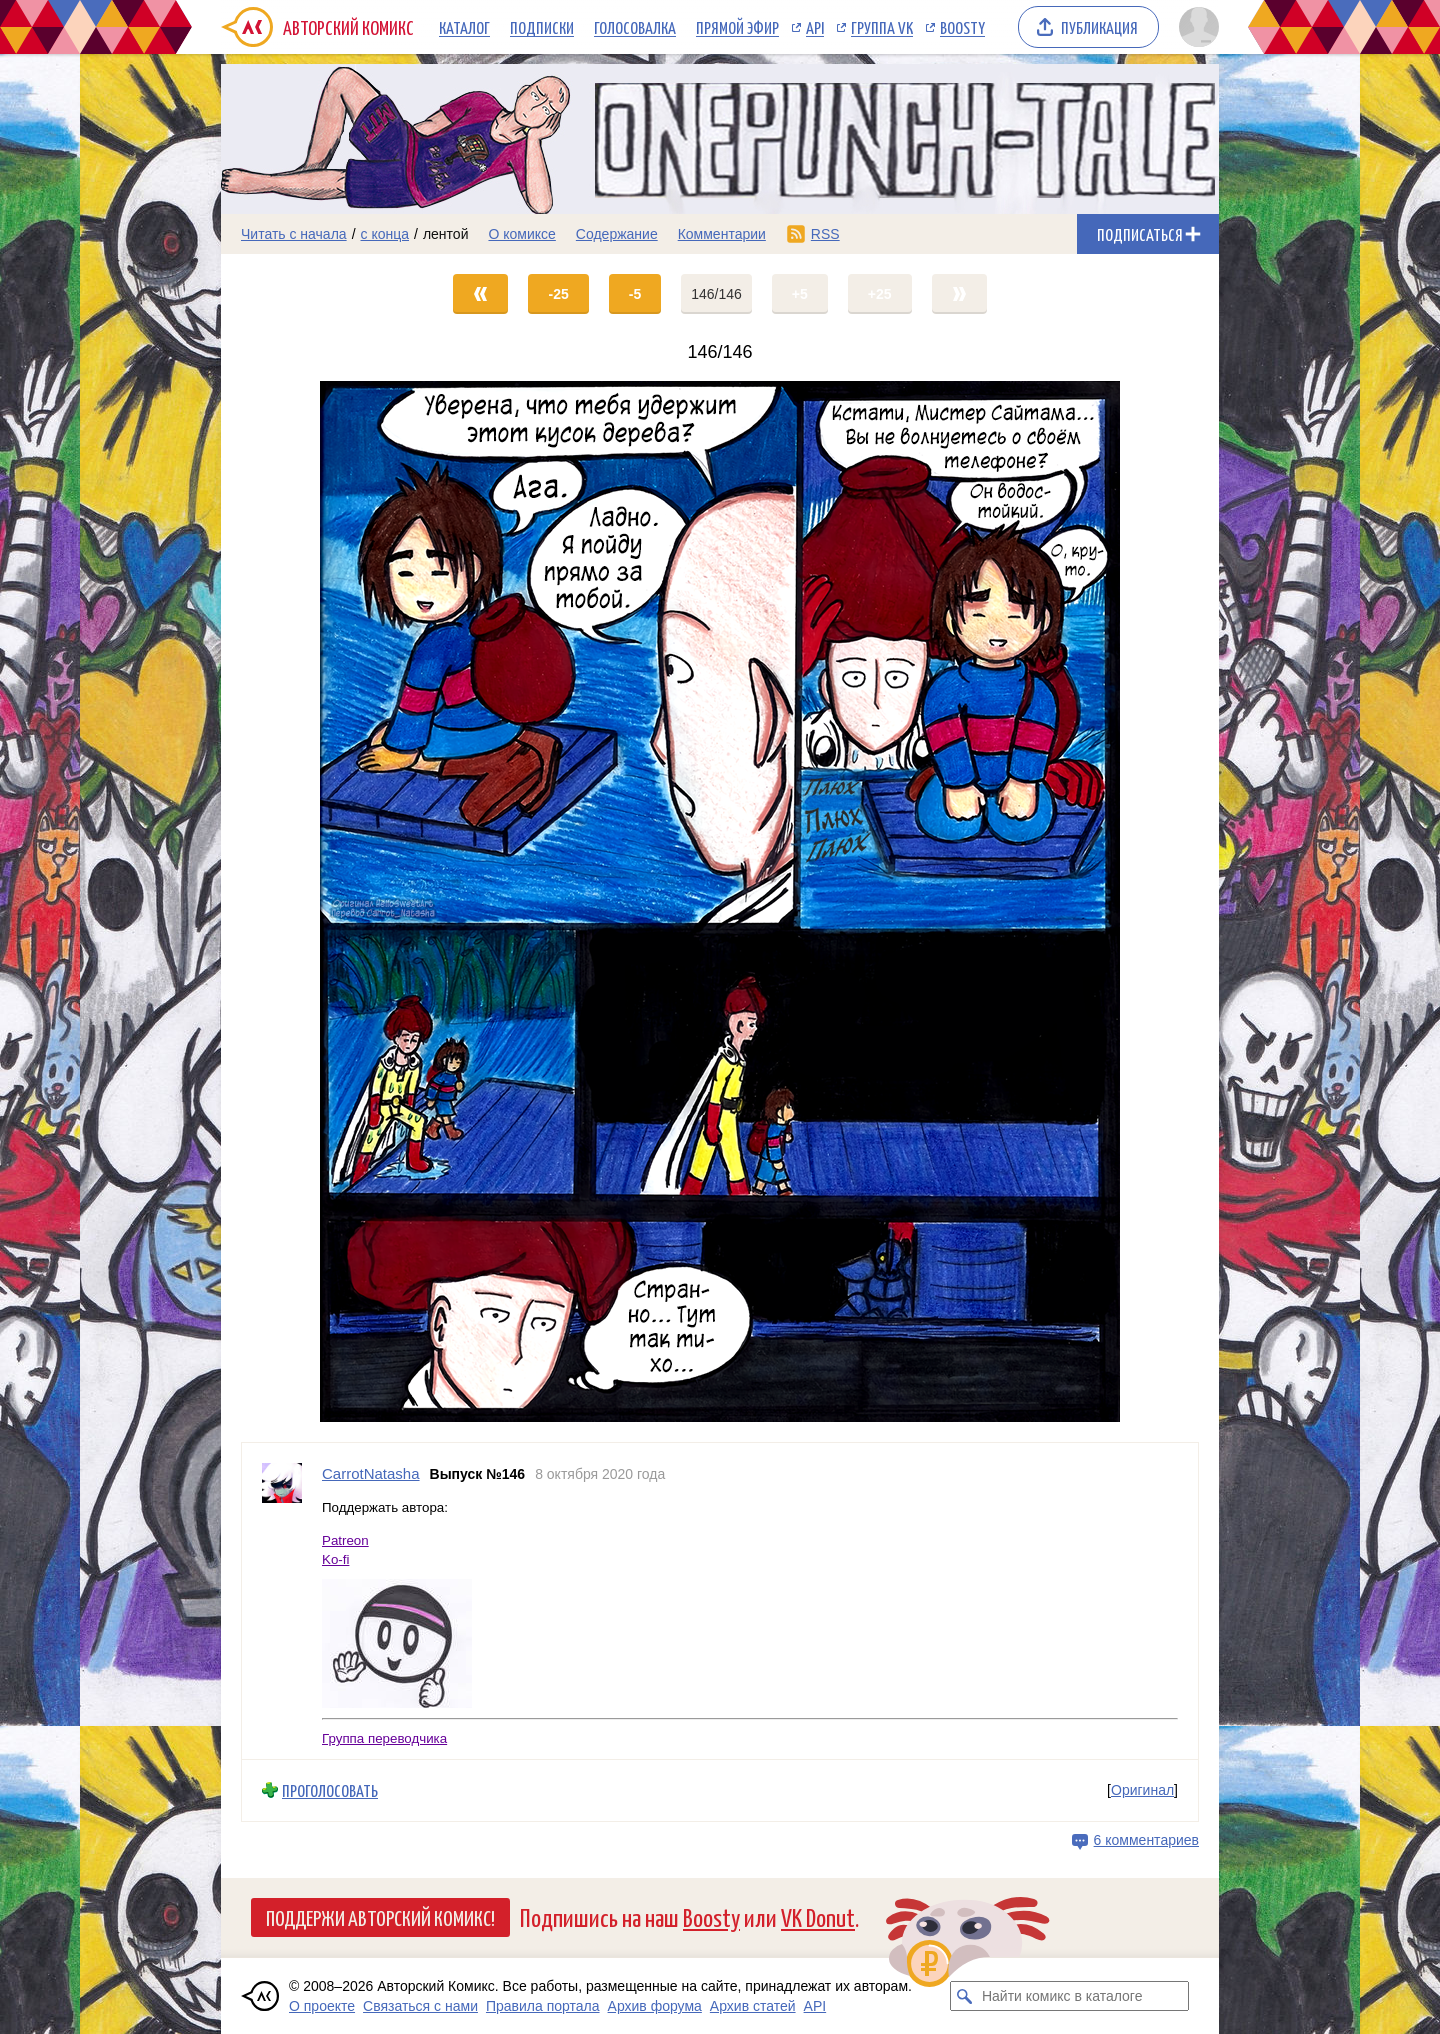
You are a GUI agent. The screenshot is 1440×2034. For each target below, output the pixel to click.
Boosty (962, 27)
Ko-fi (335, 1559)
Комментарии (722, 234)
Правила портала (543, 2006)
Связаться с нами (420, 2006)
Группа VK (882, 27)
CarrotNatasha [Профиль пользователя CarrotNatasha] (371, 1473)
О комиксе (521, 234)
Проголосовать (330, 1790)
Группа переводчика (384, 1738)
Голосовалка (635, 27)
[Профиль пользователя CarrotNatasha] (282, 1601)
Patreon (345, 1540)
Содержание (617, 234)
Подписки (542, 27)
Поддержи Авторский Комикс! (380, 1917)
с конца (385, 234)
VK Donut (818, 1916)
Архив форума (655, 2006)
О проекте (322, 2006)
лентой (446, 234)
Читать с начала (294, 234)
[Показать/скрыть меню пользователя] (1195, 27)
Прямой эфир (737, 27)
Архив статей (753, 2006)
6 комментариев (1146, 1840)
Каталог (464, 27)
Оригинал (1142, 1790)
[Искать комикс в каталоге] (965, 1996)
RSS (825, 234)
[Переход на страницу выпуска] (720, 901)
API (815, 27)
